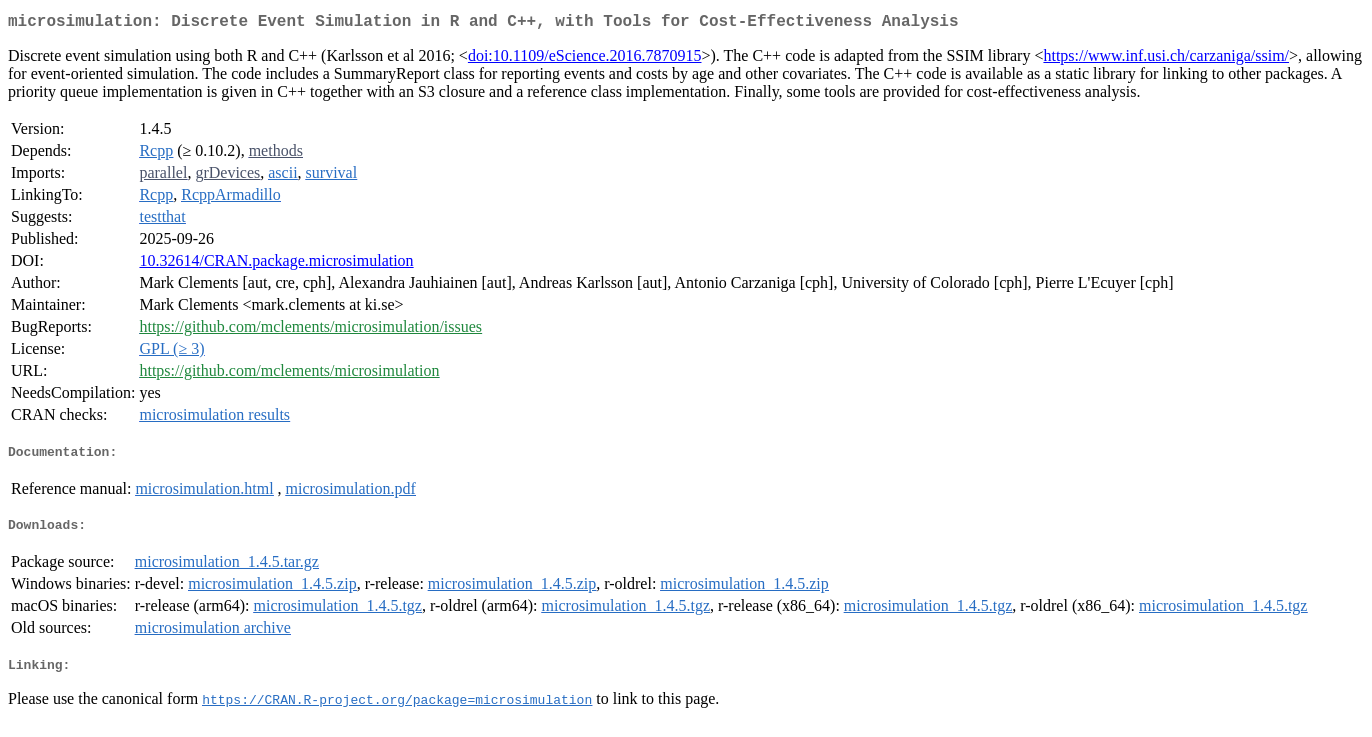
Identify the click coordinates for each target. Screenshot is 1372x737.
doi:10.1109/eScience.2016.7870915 (585, 59)
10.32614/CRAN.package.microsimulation (276, 264)
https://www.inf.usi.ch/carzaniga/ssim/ (1166, 59)
